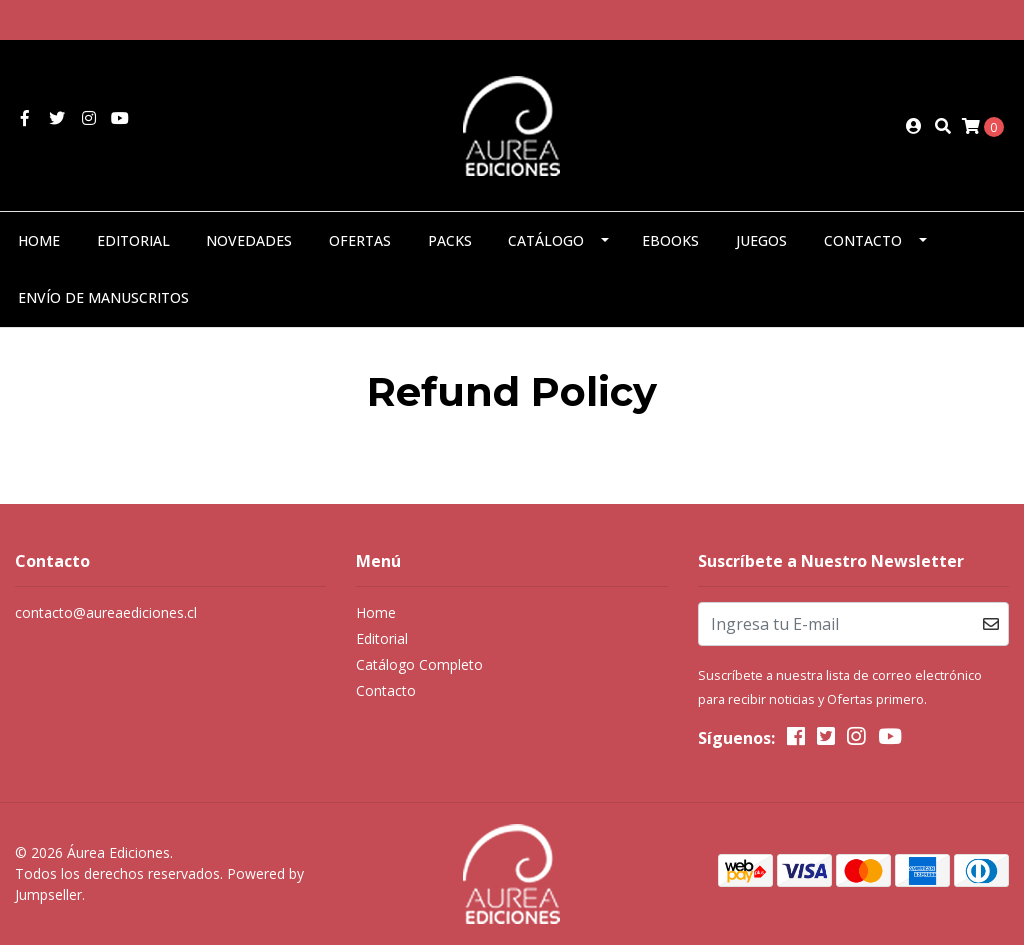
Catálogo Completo (419, 664)
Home (39, 240)
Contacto (863, 240)
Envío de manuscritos (103, 297)
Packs (450, 240)
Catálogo (546, 240)
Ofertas (360, 240)
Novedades (249, 240)
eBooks (670, 240)
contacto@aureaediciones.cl (106, 612)
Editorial (133, 240)
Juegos (761, 240)
